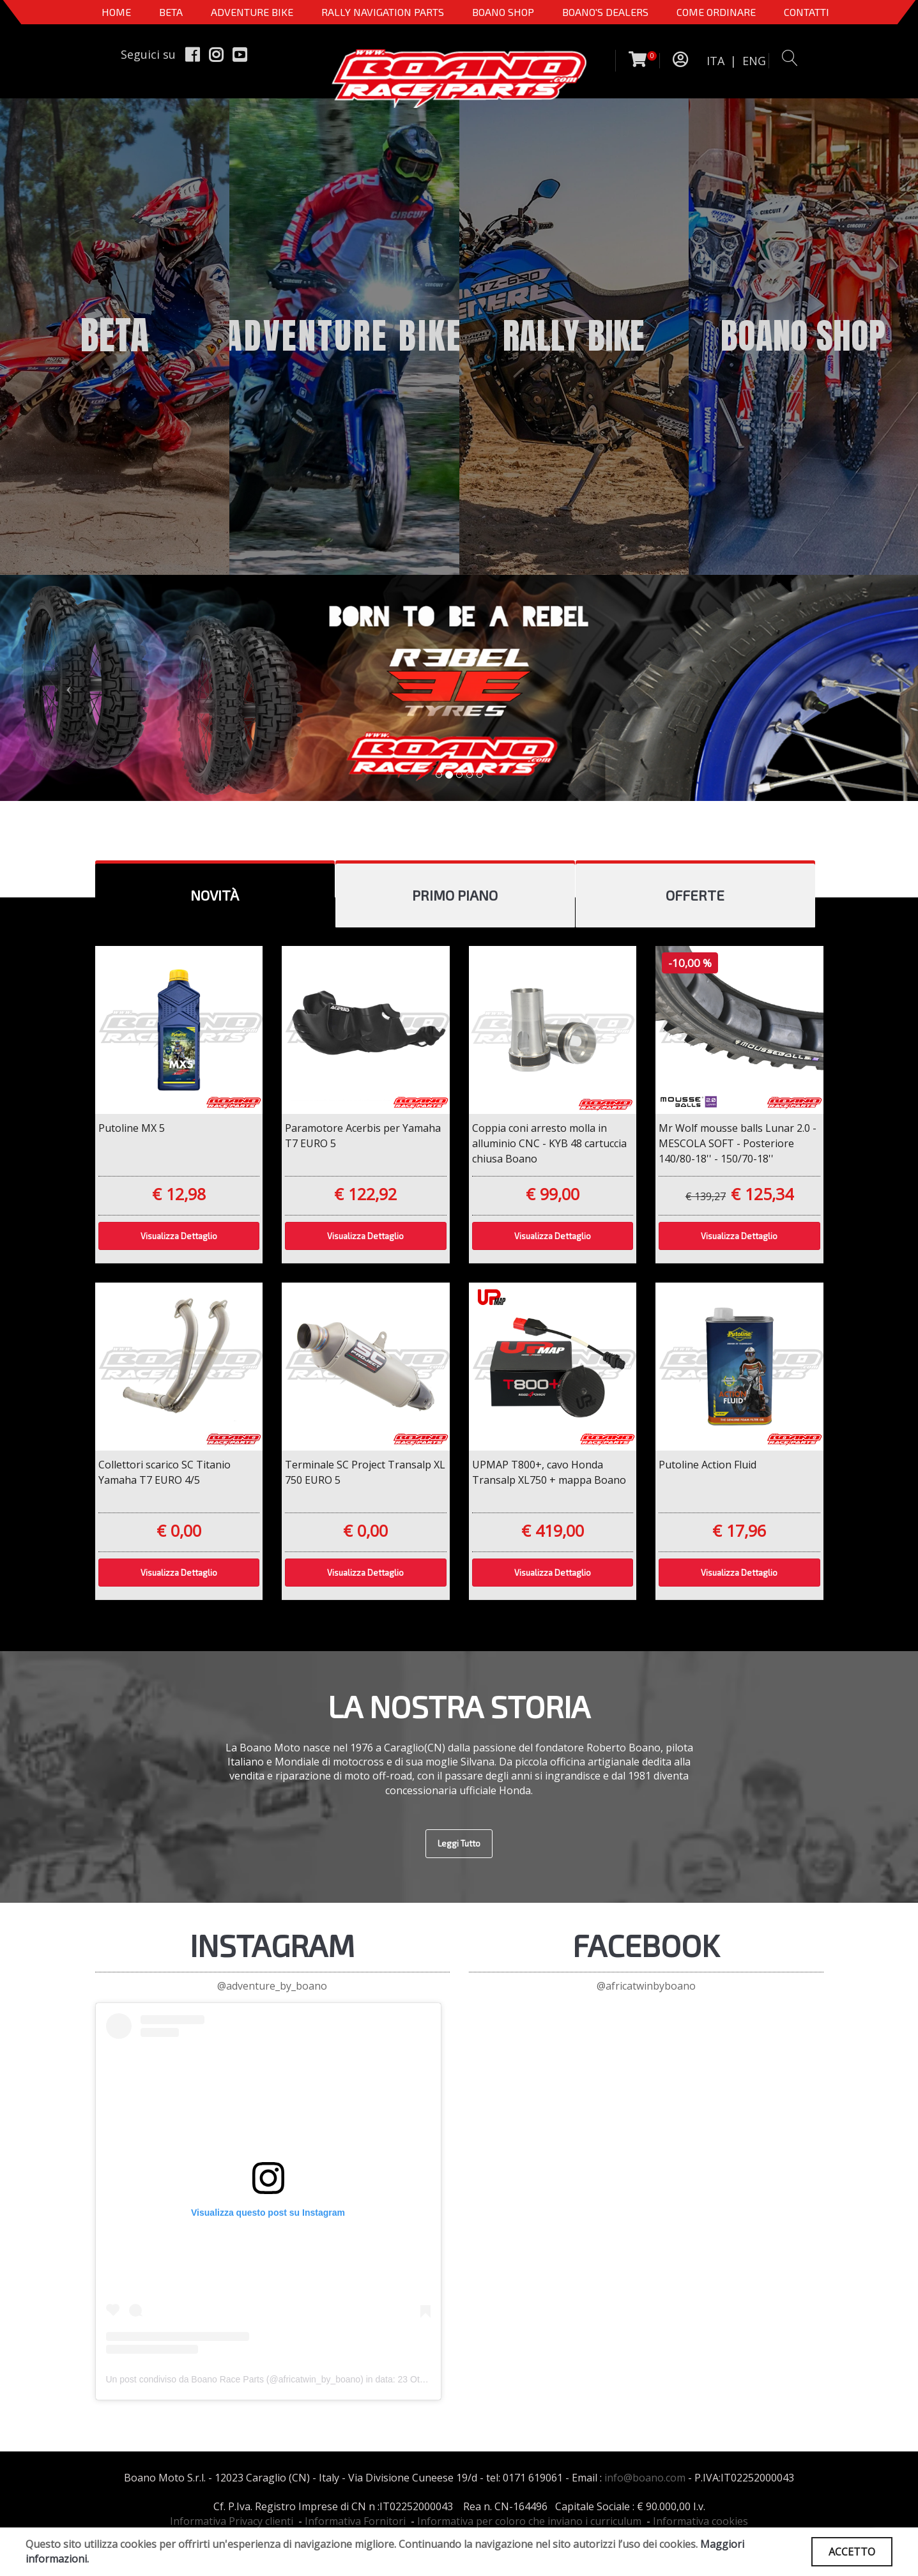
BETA (171, 12)
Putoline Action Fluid (707, 1465)
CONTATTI (806, 12)
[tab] (215, 895)
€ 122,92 (365, 1194)
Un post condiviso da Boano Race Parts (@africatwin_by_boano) (234, 2379)
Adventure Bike (252, 12)
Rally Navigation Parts (382, 12)
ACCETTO (852, 2552)
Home (116, 12)
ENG (754, 60)
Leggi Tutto (459, 1843)
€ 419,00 (552, 1530)
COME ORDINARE (716, 12)
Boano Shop (503, 12)
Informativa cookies (700, 2521)
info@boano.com (644, 2478)
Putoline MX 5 (131, 1128)
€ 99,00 (552, 1194)
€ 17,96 (739, 1530)
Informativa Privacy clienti (231, 2521)
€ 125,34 (762, 1194)
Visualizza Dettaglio (179, 1236)
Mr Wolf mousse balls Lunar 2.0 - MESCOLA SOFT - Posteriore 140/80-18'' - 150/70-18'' (737, 1143)
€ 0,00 (179, 1530)
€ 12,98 (179, 1194)
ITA (715, 60)
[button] (69, 688)
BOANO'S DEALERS (605, 12)
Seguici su (148, 54)
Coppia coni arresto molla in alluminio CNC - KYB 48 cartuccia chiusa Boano (549, 1143)
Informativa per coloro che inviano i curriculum (529, 2521)
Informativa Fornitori (355, 2521)
